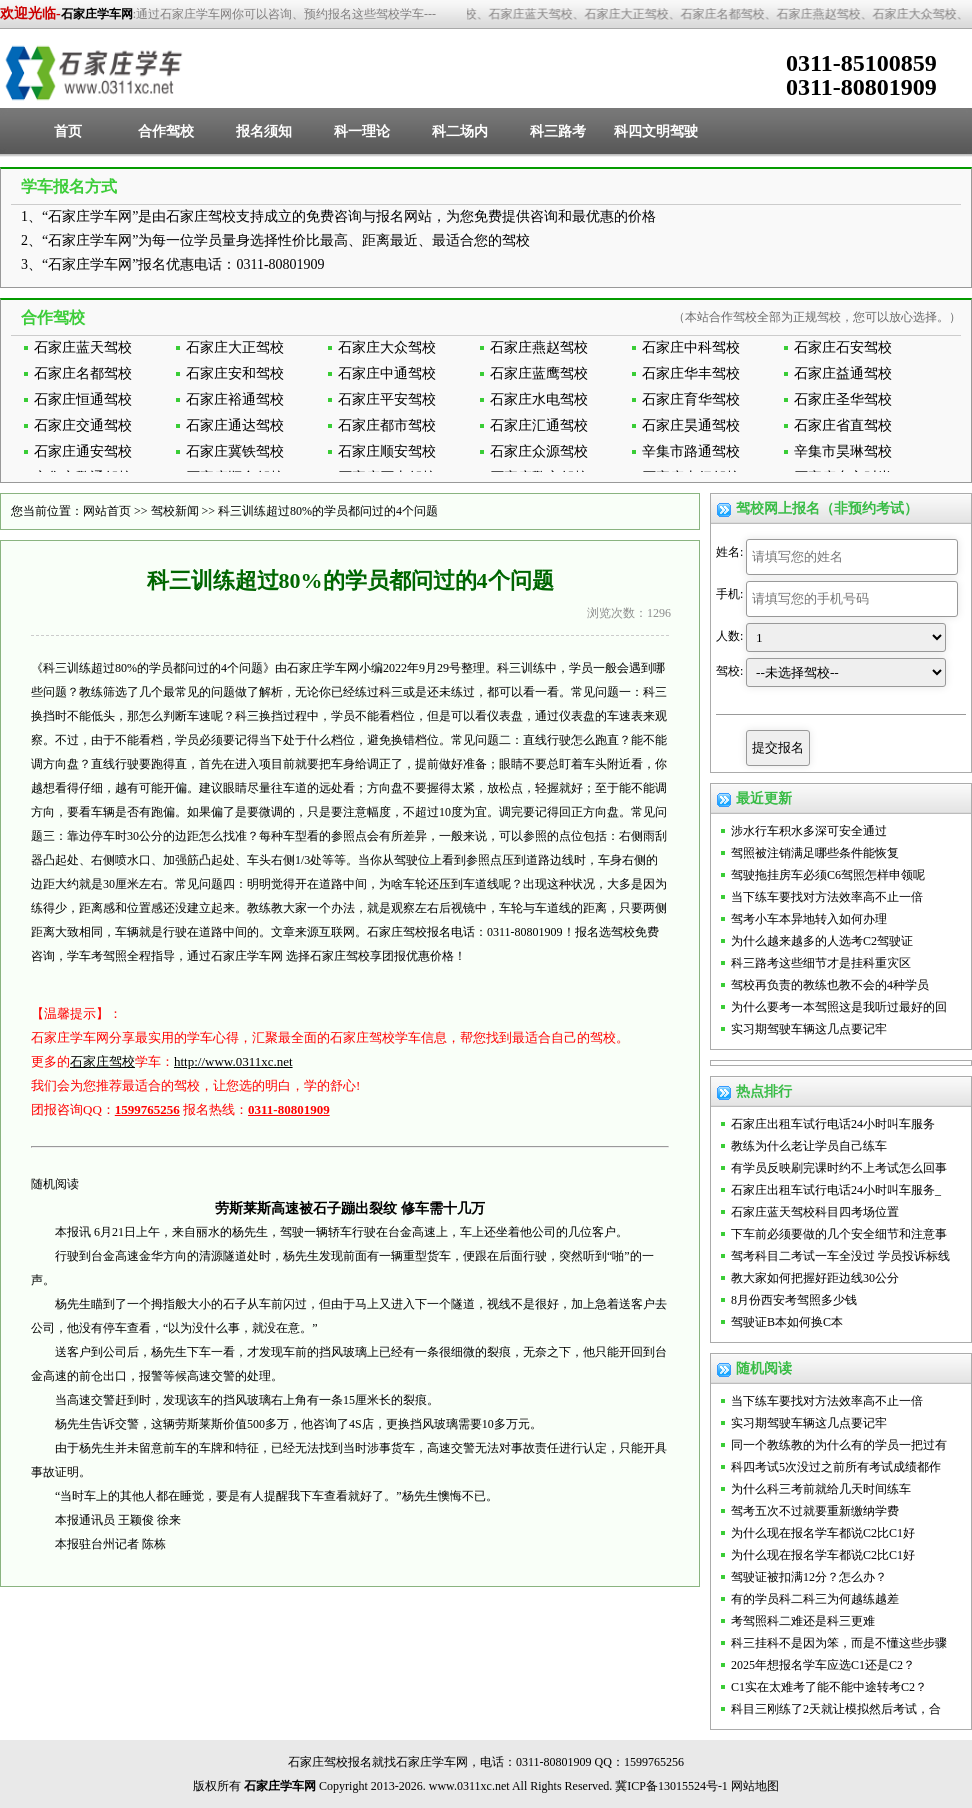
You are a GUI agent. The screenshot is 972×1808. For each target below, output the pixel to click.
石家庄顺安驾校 (387, 451)
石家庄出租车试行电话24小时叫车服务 (833, 1124)
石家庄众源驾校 (539, 451)
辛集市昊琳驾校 (843, 451)
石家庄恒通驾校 (83, 399)
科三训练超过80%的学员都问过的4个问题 (328, 511)
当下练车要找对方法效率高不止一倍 (827, 897)
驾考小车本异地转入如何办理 (809, 919)
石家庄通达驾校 (235, 425)
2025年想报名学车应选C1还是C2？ (823, 1665)
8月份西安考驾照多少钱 (794, 1300)
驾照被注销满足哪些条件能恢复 (815, 853)
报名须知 (264, 131)
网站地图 (755, 1786)
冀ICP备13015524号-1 (671, 1786)
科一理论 (362, 131)
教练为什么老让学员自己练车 (809, 1146)
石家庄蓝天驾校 (83, 347)
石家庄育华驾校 (691, 399)
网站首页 (107, 511)
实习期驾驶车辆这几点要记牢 (809, 1029)
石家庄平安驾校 (387, 399)
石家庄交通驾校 (83, 425)
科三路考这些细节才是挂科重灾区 (821, 963)
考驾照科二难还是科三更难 (803, 1621)
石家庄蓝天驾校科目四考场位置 (815, 1212)
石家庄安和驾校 (235, 373)
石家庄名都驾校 (83, 373)
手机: (729, 594)
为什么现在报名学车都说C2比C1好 (823, 1533)
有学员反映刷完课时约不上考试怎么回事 (839, 1168)
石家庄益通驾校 (843, 373)
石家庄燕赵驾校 (539, 347)
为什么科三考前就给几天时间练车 (821, 1489)
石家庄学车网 (97, 14)
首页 (68, 131)
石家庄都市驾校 (387, 425)
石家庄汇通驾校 (539, 425)
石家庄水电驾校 (539, 399)
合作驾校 (166, 131)
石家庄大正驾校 (235, 347)
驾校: (729, 671)
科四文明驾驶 (656, 131)
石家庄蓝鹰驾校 (539, 373)
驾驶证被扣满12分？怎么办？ (809, 1577)
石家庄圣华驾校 (843, 399)
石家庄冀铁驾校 (235, 451)
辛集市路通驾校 (691, 451)
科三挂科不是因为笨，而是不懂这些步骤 (839, 1643)
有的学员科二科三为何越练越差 (815, 1599)
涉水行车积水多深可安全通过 (809, 831)
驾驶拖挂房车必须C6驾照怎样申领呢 (828, 875)
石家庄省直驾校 (843, 425)
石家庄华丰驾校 (691, 373)
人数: (729, 636)
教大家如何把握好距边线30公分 (815, 1278)
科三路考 (558, 131)
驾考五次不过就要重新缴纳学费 (815, 1511)
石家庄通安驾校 (83, 451)
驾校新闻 (175, 511)
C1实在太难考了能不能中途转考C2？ (829, 1687)
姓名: (729, 552)
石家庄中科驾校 (691, 347)
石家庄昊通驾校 (691, 425)
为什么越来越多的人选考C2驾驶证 (822, 941)
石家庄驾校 (102, 1061)
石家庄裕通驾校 (235, 399)
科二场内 (460, 131)
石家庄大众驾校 (387, 347)
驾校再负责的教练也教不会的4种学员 (830, 985)
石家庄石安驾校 (843, 347)
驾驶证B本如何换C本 (787, 1322)
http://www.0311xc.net (233, 1061)
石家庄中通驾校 (387, 373)
